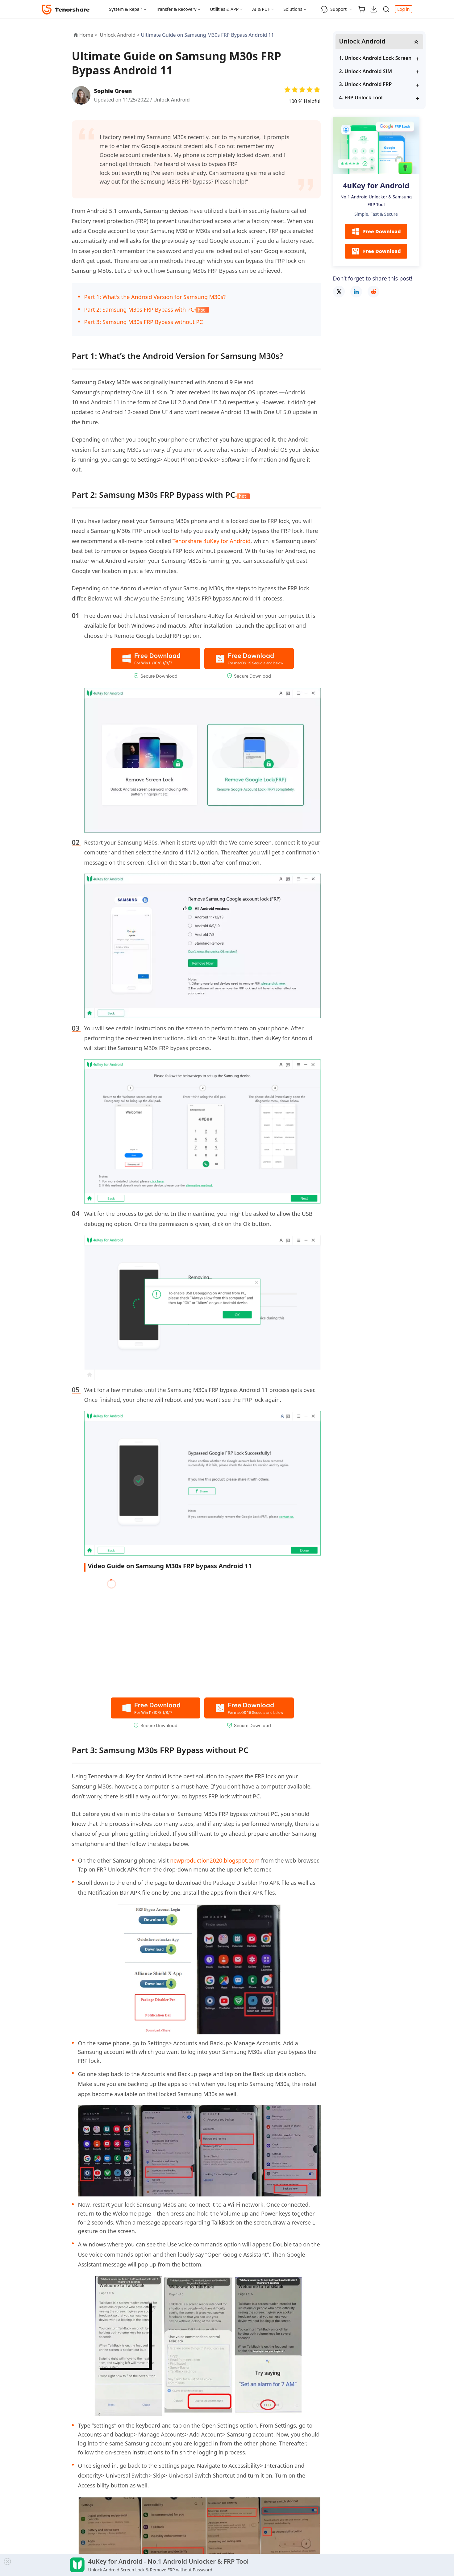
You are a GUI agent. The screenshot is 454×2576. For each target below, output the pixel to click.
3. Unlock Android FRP (365, 84)
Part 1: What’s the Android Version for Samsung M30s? (155, 297)
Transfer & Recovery (176, 9)
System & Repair (126, 9)
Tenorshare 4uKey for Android (212, 541)
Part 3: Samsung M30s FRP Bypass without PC (143, 322)
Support (333, 9)
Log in (403, 9)
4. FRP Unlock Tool (361, 97)
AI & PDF (261, 9)
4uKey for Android (376, 185)
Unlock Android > (120, 34)
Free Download (376, 231)
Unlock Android (171, 99)
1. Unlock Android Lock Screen (375, 58)
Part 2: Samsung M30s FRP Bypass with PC (146, 309)
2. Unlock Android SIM (365, 71)
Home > (88, 34)
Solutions (292, 9)
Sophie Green (113, 90)
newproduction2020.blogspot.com (215, 1860)
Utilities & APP (224, 9)
